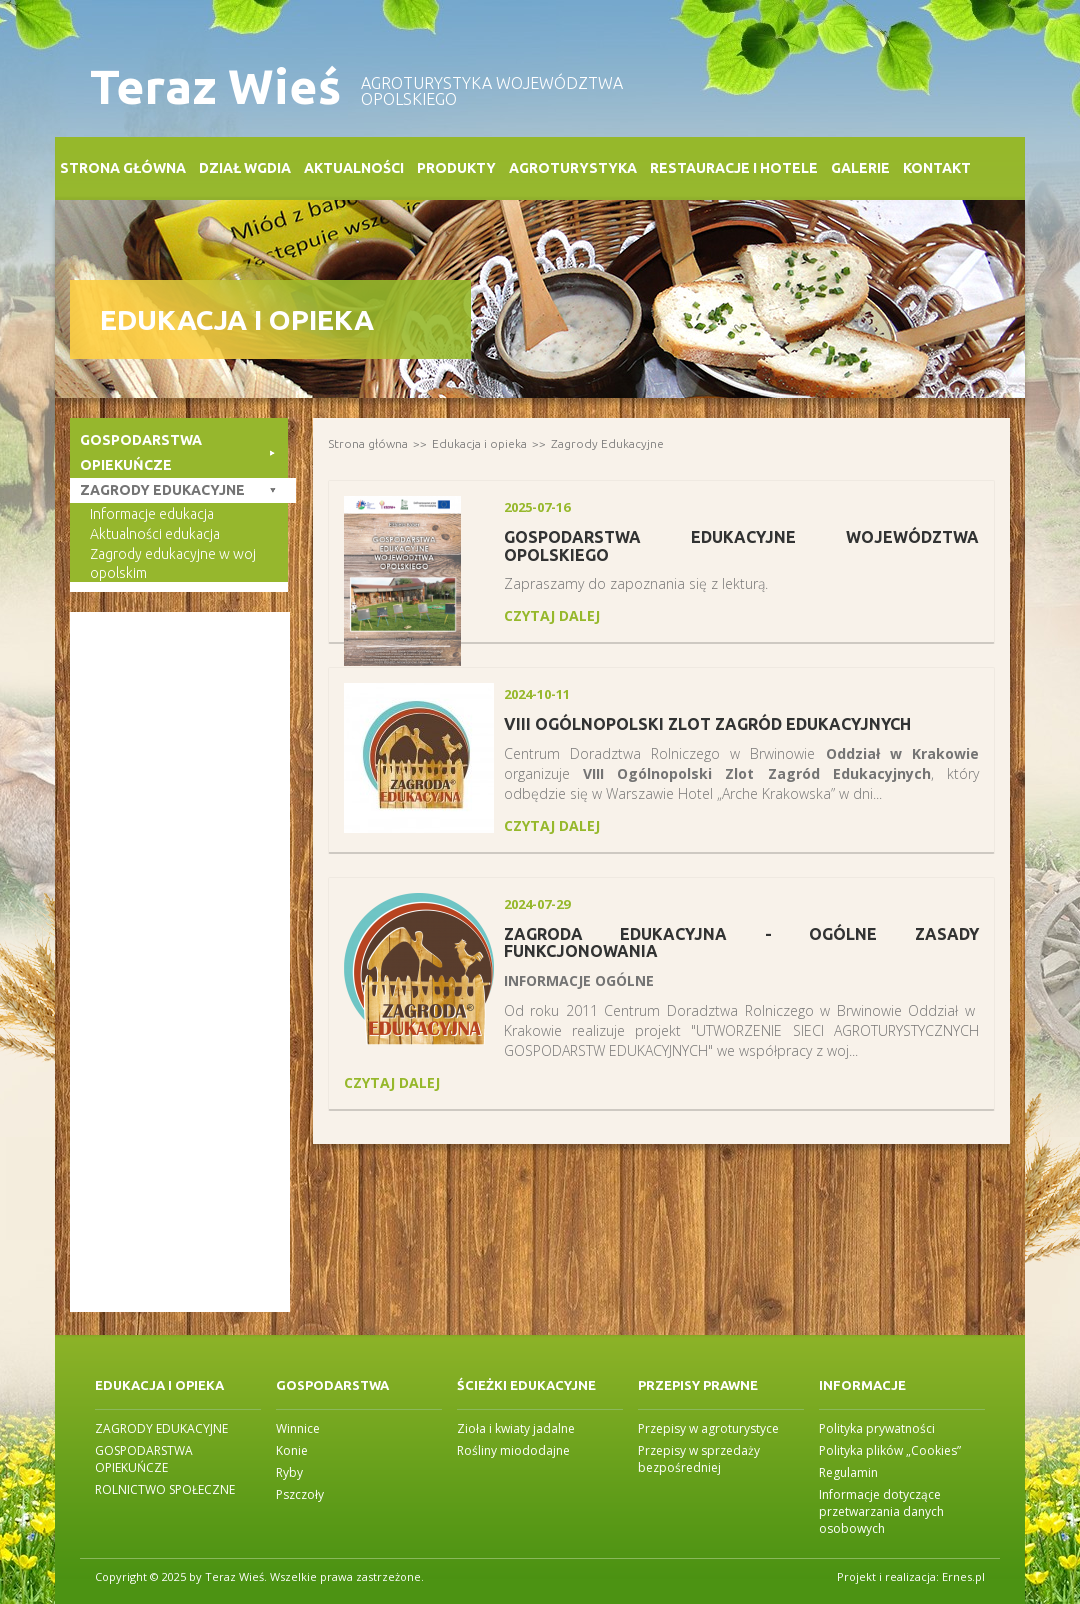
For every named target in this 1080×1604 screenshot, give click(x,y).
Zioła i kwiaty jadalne (516, 1428)
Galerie (860, 168)
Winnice (298, 1428)
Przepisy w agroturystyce (708, 1428)
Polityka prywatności (877, 1428)
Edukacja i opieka (479, 443)
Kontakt (937, 168)
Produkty (456, 168)
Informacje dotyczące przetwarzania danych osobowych (881, 1511)
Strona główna (123, 168)
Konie (292, 1450)
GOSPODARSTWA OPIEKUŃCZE (144, 1459)
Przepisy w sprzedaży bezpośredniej (699, 1459)
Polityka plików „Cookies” (890, 1450)
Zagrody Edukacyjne (607, 443)
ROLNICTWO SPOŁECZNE (165, 1489)
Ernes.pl (963, 1576)
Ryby (289, 1472)
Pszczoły (300, 1494)
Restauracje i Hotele (734, 168)
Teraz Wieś (215, 86)
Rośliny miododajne (513, 1450)
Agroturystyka (573, 168)
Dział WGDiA (245, 168)
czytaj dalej (552, 615)
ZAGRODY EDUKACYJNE (161, 1428)
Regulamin (848, 1472)
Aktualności (354, 168)
